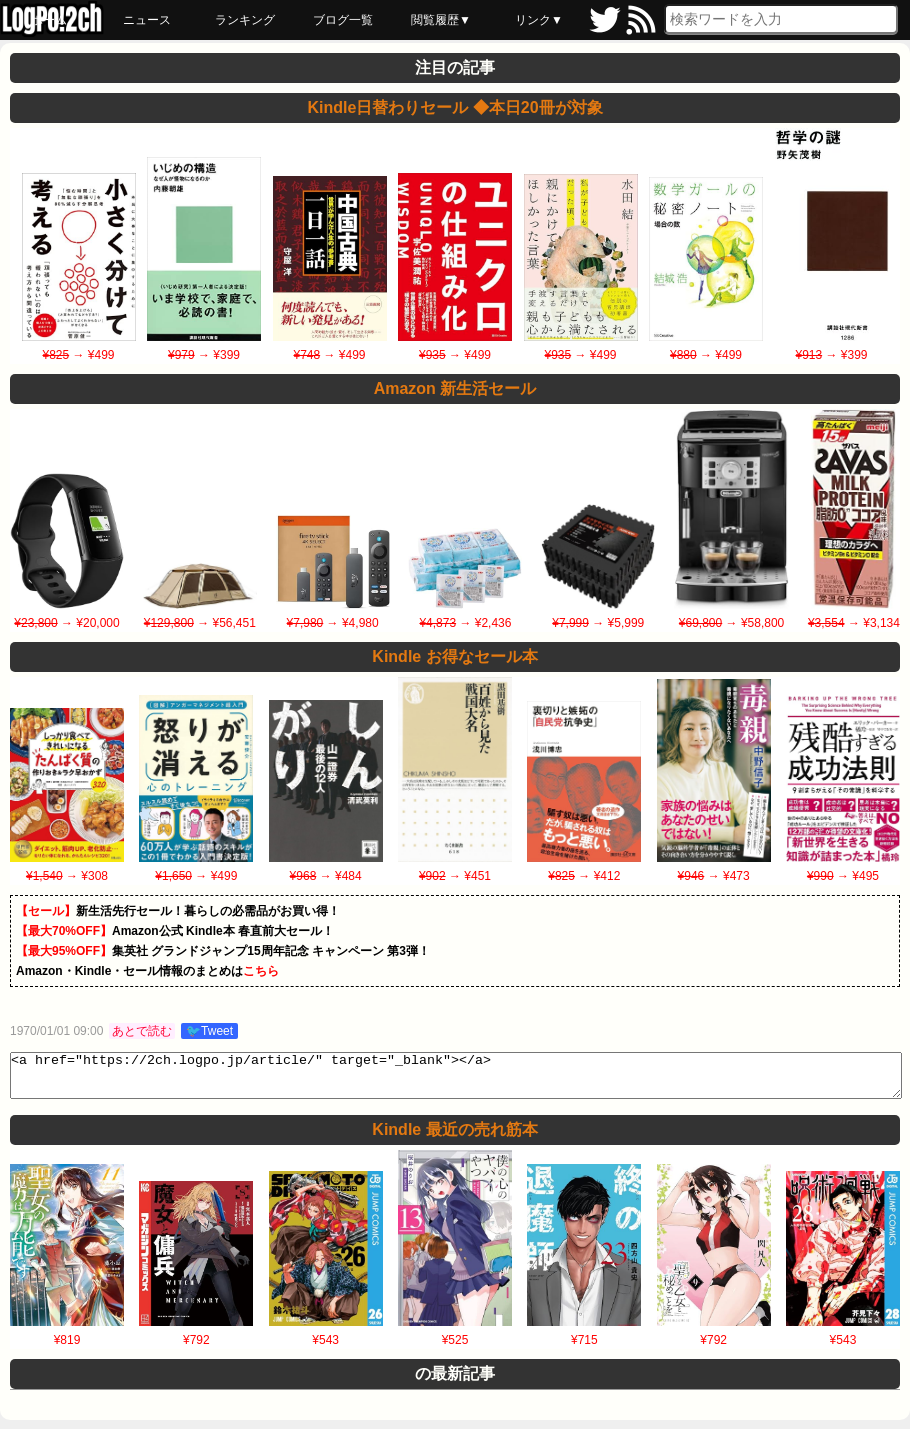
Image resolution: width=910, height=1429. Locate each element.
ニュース (147, 20)
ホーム (49, 20)
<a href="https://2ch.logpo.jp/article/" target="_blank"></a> (456, 1080)
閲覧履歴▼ (441, 20)
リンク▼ (539, 20)
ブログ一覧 (343, 20)
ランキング (245, 20)
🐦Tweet (209, 1031)
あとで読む (142, 1031)
